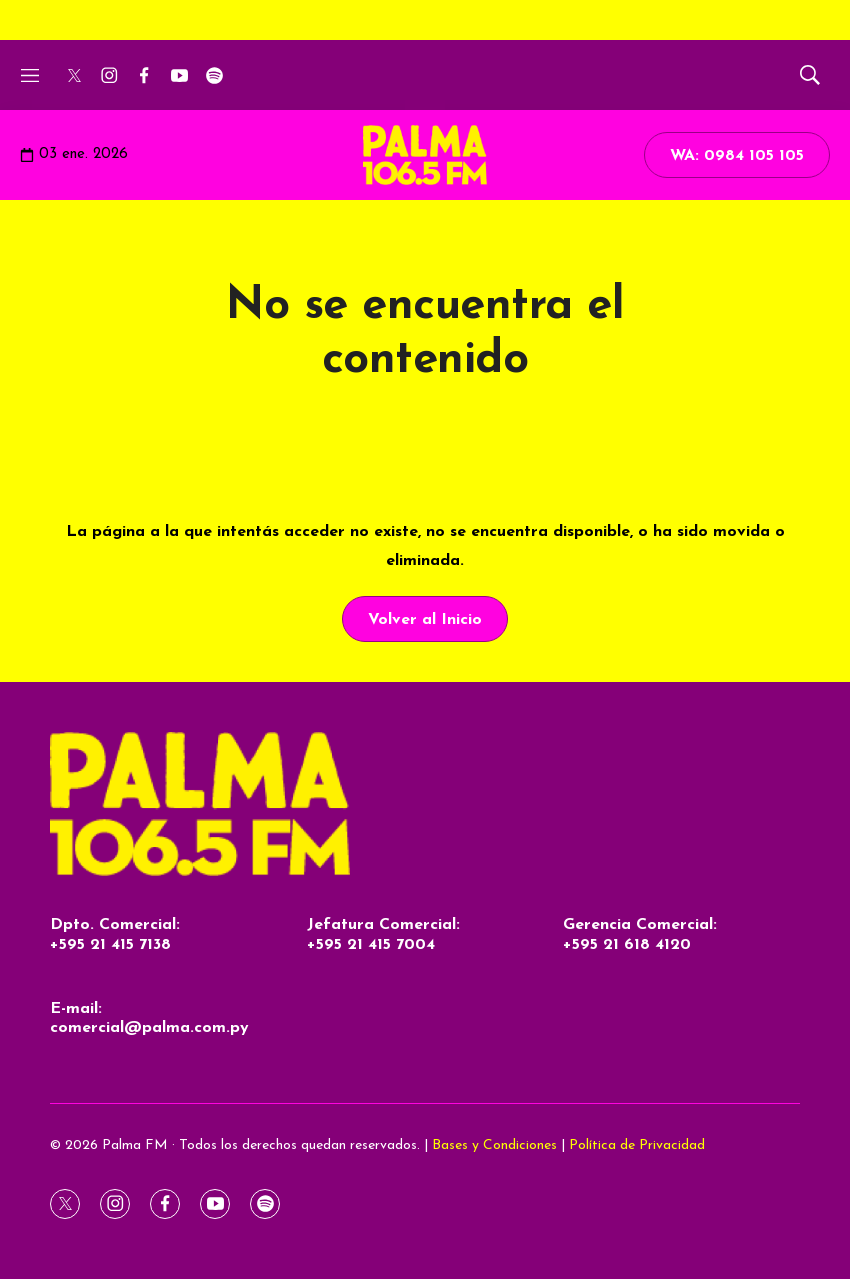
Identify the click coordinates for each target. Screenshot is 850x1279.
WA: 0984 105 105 (737, 156)
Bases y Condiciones (494, 1145)
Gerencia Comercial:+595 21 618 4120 (640, 934)
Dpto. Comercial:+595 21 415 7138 (115, 934)
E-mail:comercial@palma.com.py (149, 1018)
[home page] (425, 804)
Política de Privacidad (637, 1145)
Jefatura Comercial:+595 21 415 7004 (383, 934)
